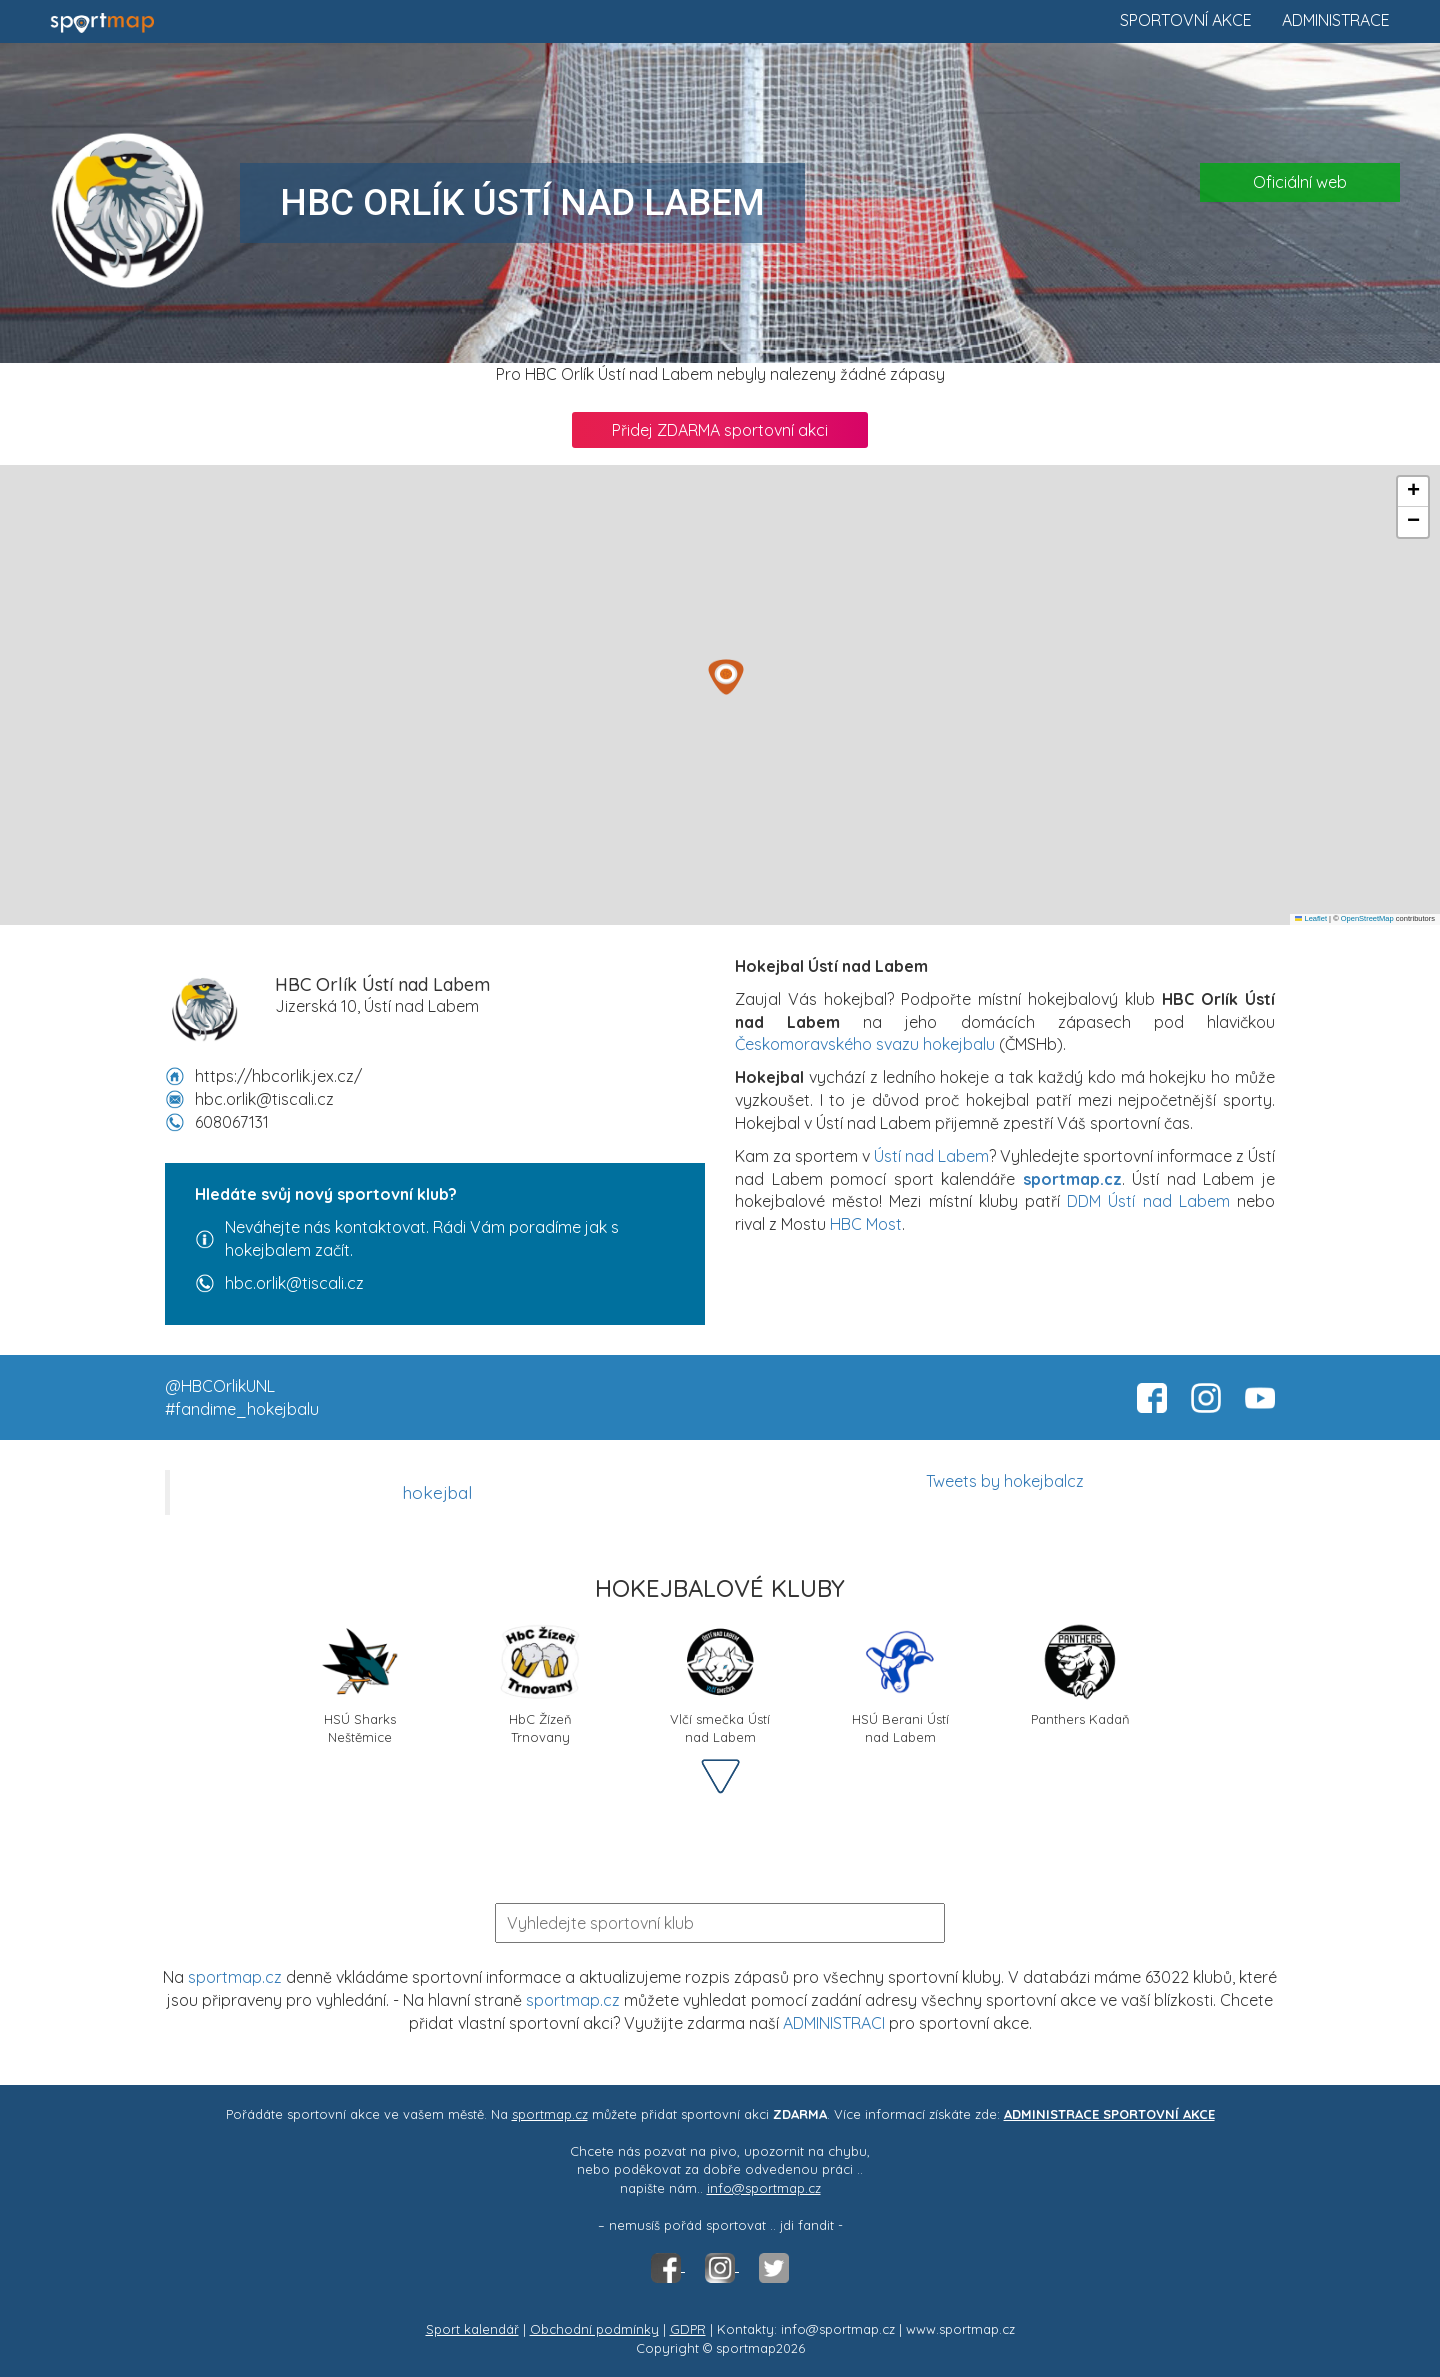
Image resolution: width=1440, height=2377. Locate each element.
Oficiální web (1300, 182)
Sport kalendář (472, 2329)
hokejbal (437, 1492)
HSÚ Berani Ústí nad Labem (900, 1682)
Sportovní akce (1186, 20)
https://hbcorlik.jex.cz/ (278, 1076)
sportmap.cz (235, 1977)
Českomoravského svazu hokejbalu (865, 1044)
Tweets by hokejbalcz (1005, 1481)
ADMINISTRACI (834, 2023)
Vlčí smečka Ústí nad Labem (720, 1682)
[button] (726, 677)
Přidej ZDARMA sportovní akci (720, 430)
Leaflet (1311, 918)
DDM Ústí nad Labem (1148, 1201)
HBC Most (866, 1224)
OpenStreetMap (1367, 918)
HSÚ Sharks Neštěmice (360, 1682)
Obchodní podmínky (594, 2329)
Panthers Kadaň (1080, 1674)
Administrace (1336, 20)
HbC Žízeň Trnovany (540, 1682)
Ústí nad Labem (931, 1156)
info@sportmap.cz (764, 2188)
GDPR (688, 2329)
